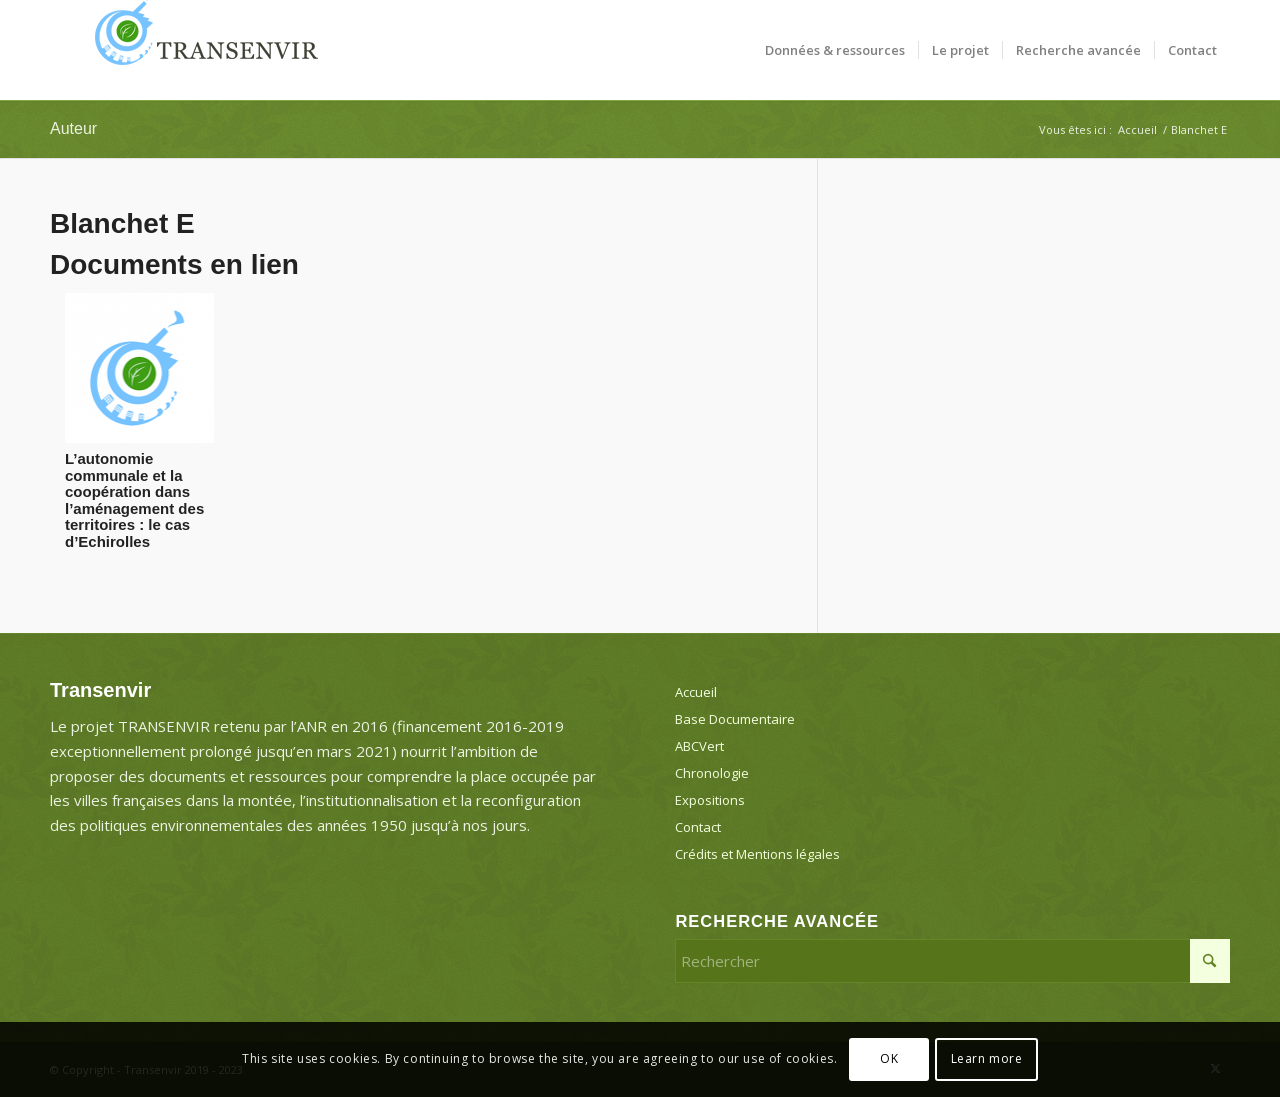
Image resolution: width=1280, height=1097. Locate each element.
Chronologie (712, 773)
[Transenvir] (200, 50)
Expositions (710, 800)
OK (889, 1058)
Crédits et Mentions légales (757, 854)
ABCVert (699, 746)
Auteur (73, 128)
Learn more (987, 1058)
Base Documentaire (735, 719)
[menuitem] (835, 50)
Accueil (696, 692)
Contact (698, 827)
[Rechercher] (952, 961)
